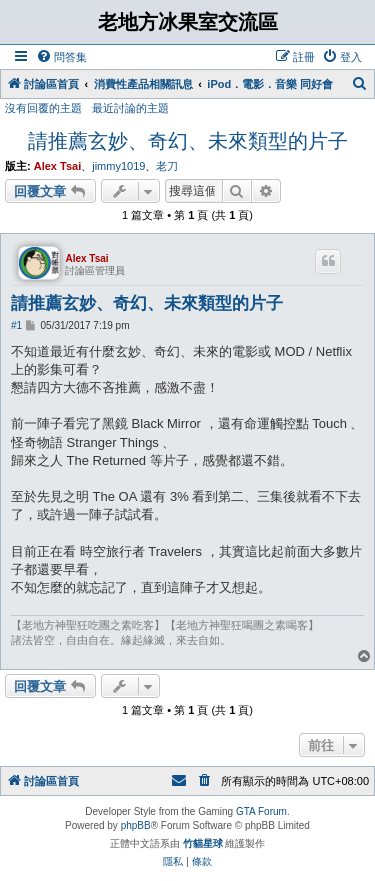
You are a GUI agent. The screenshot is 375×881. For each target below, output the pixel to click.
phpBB (136, 825)
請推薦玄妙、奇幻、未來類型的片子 (188, 141)
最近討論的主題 (130, 108)
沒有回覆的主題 (43, 108)
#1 (16, 325)
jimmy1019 (118, 166)
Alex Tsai (58, 166)
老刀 (167, 166)
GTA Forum (261, 811)
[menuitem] (61, 57)
